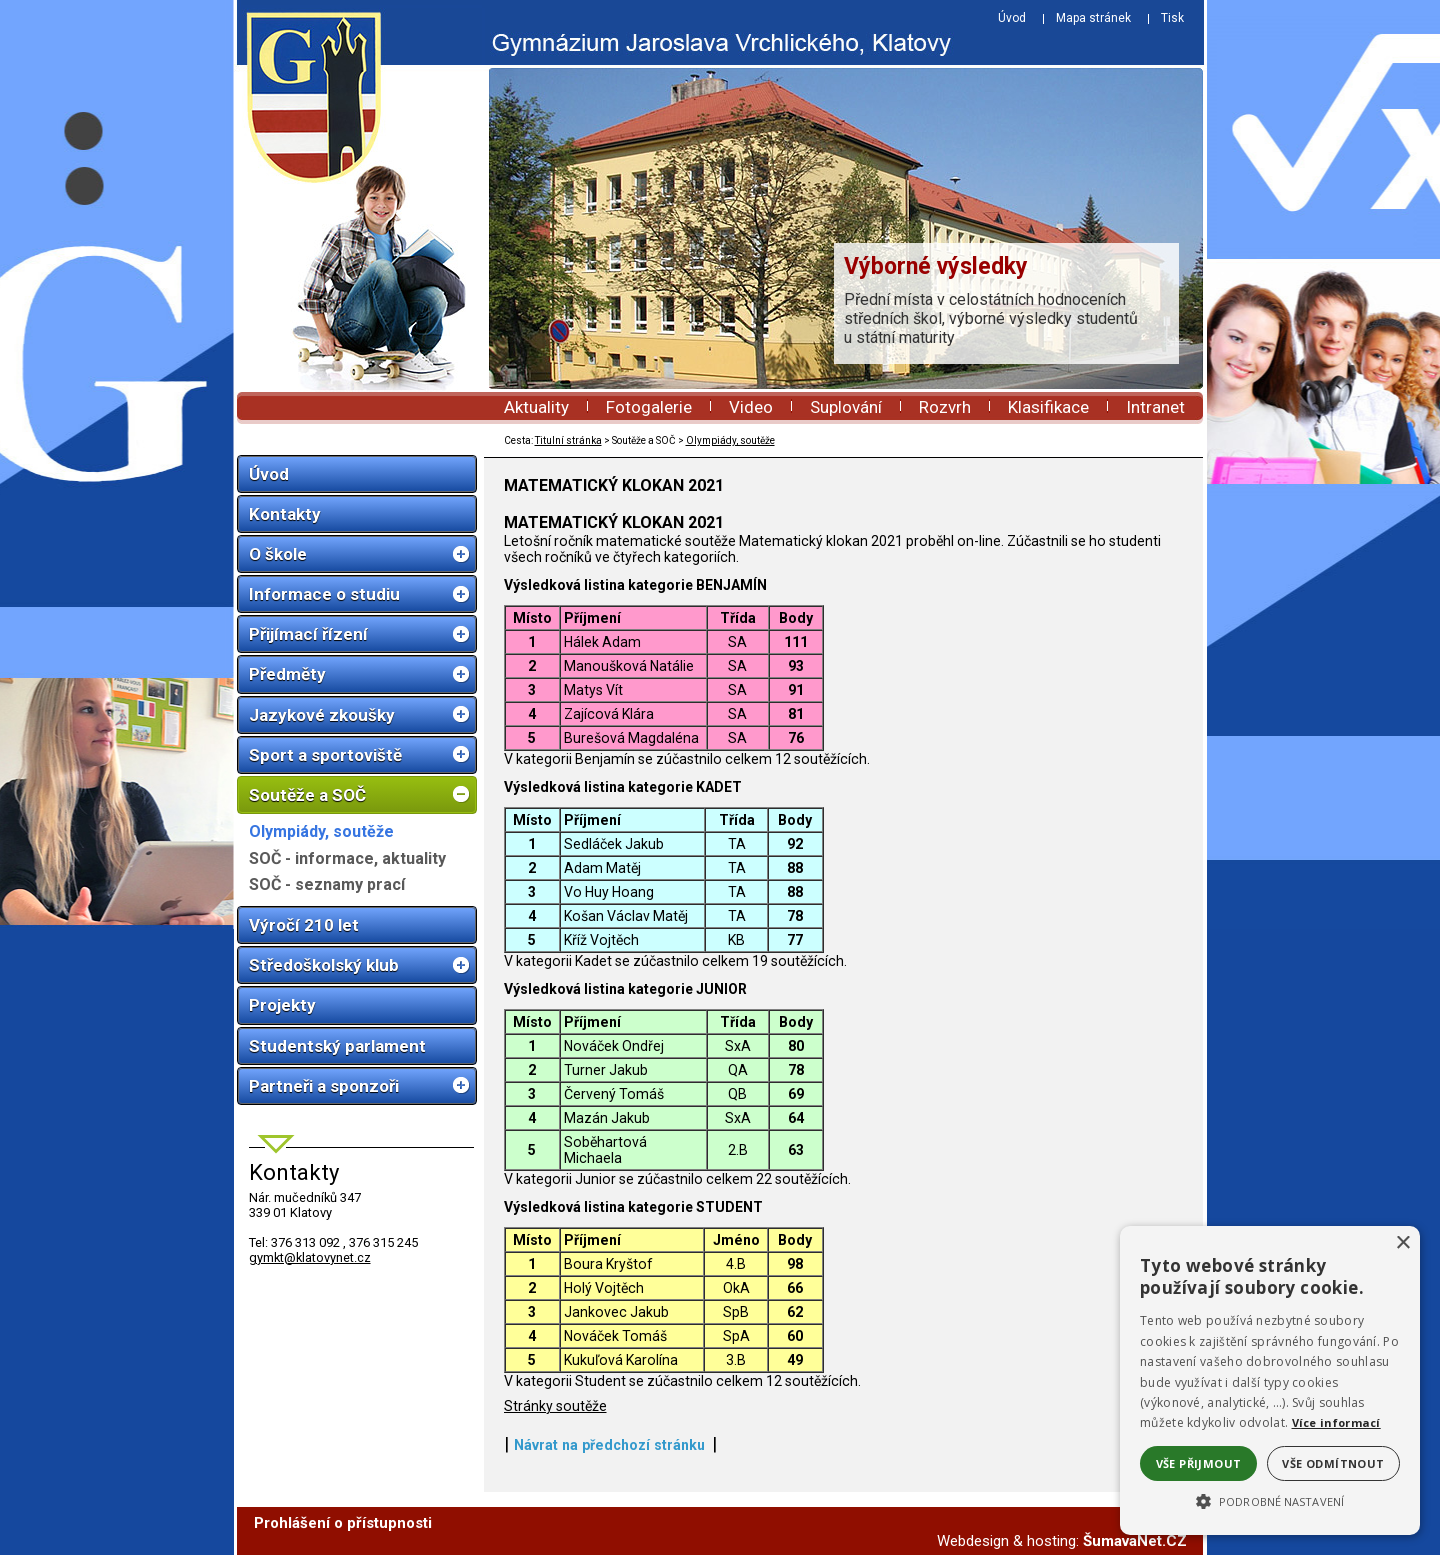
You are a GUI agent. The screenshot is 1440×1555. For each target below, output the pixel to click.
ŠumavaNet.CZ (1135, 1541)
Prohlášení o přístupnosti (343, 1523)
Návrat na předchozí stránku (609, 1445)
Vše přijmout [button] (1199, 1463)
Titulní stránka (568, 440)
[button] (1270, 1500)
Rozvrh (945, 407)
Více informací (1336, 1422)
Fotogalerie (649, 407)
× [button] (1402, 1243)
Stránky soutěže (555, 1406)
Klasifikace (1048, 407)
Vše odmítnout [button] (1333, 1463)
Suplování (846, 407)
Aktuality (536, 407)
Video (751, 407)
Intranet (1155, 407)
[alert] (1270, 1380)
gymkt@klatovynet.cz (310, 1257)
